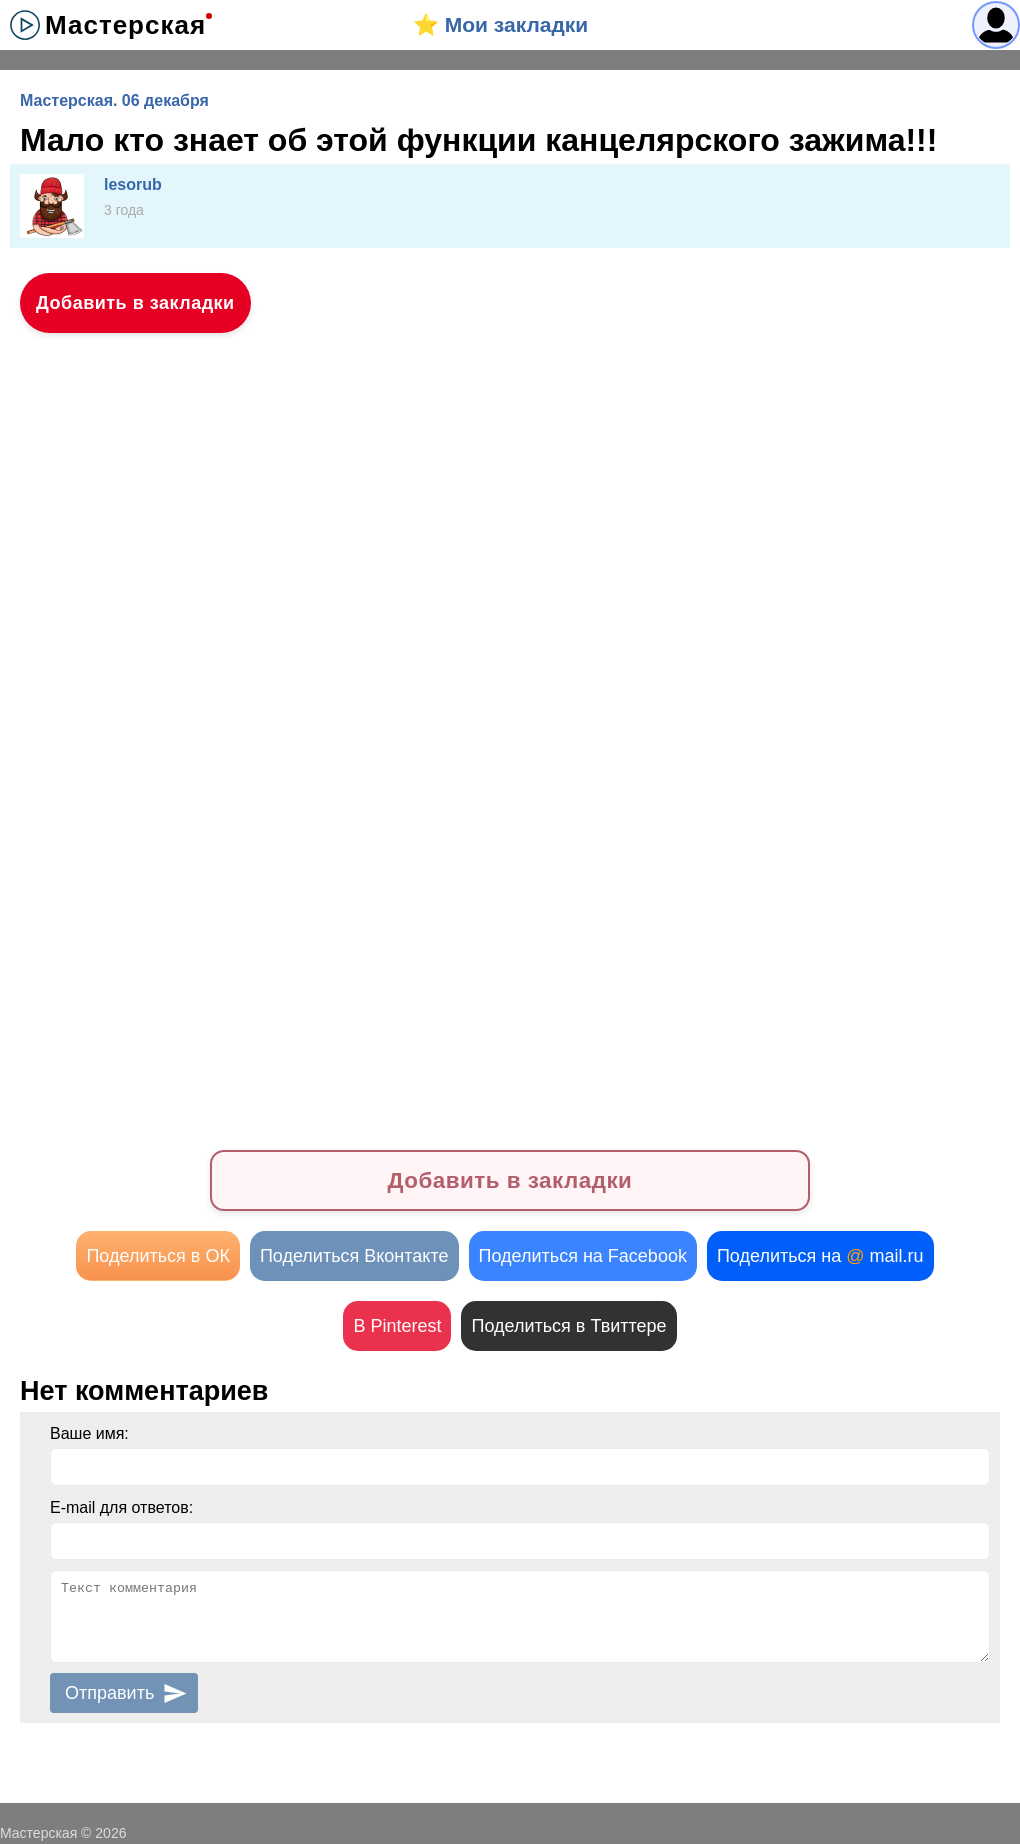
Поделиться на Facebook (583, 1256)
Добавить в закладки (135, 303)
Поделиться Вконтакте (354, 1256)
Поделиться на (820, 1256)
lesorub (133, 184)
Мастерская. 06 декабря (114, 100)
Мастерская (125, 25)
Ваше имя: (89, 1433)
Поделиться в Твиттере (568, 1326)
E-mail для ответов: (121, 1507)
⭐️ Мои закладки (500, 24)
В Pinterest (397, 1326)
